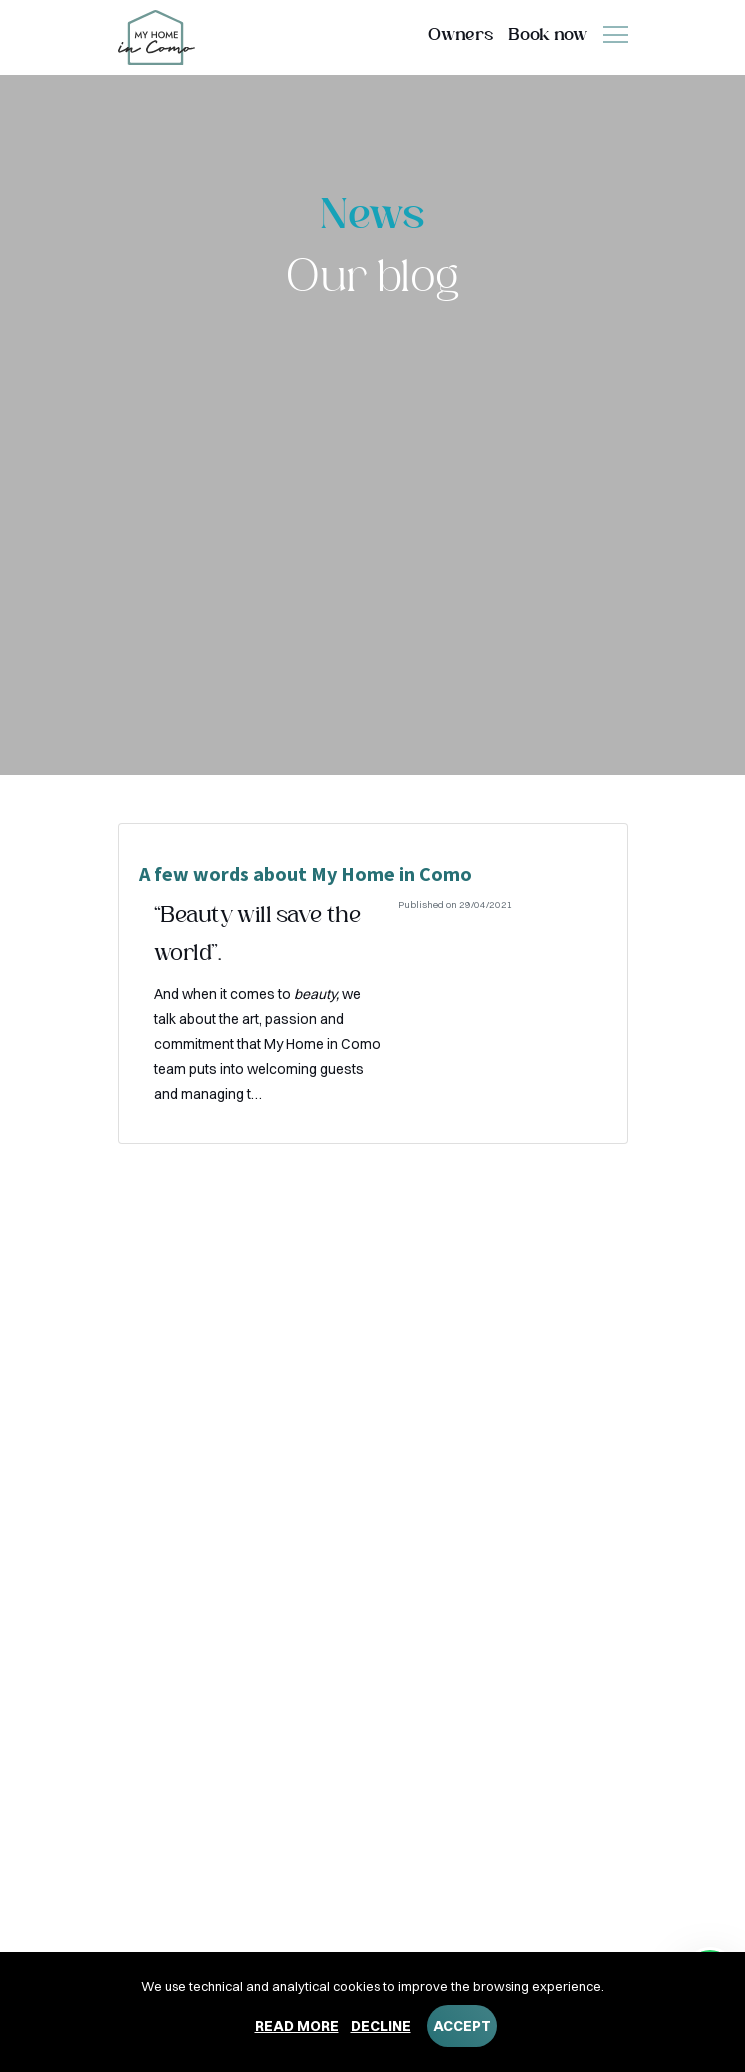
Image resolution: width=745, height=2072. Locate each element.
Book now (547, 35)
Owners (460, 35)
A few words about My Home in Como (305, 873)
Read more (297, 2026)
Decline (381, 2026)
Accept (462, 2026)
